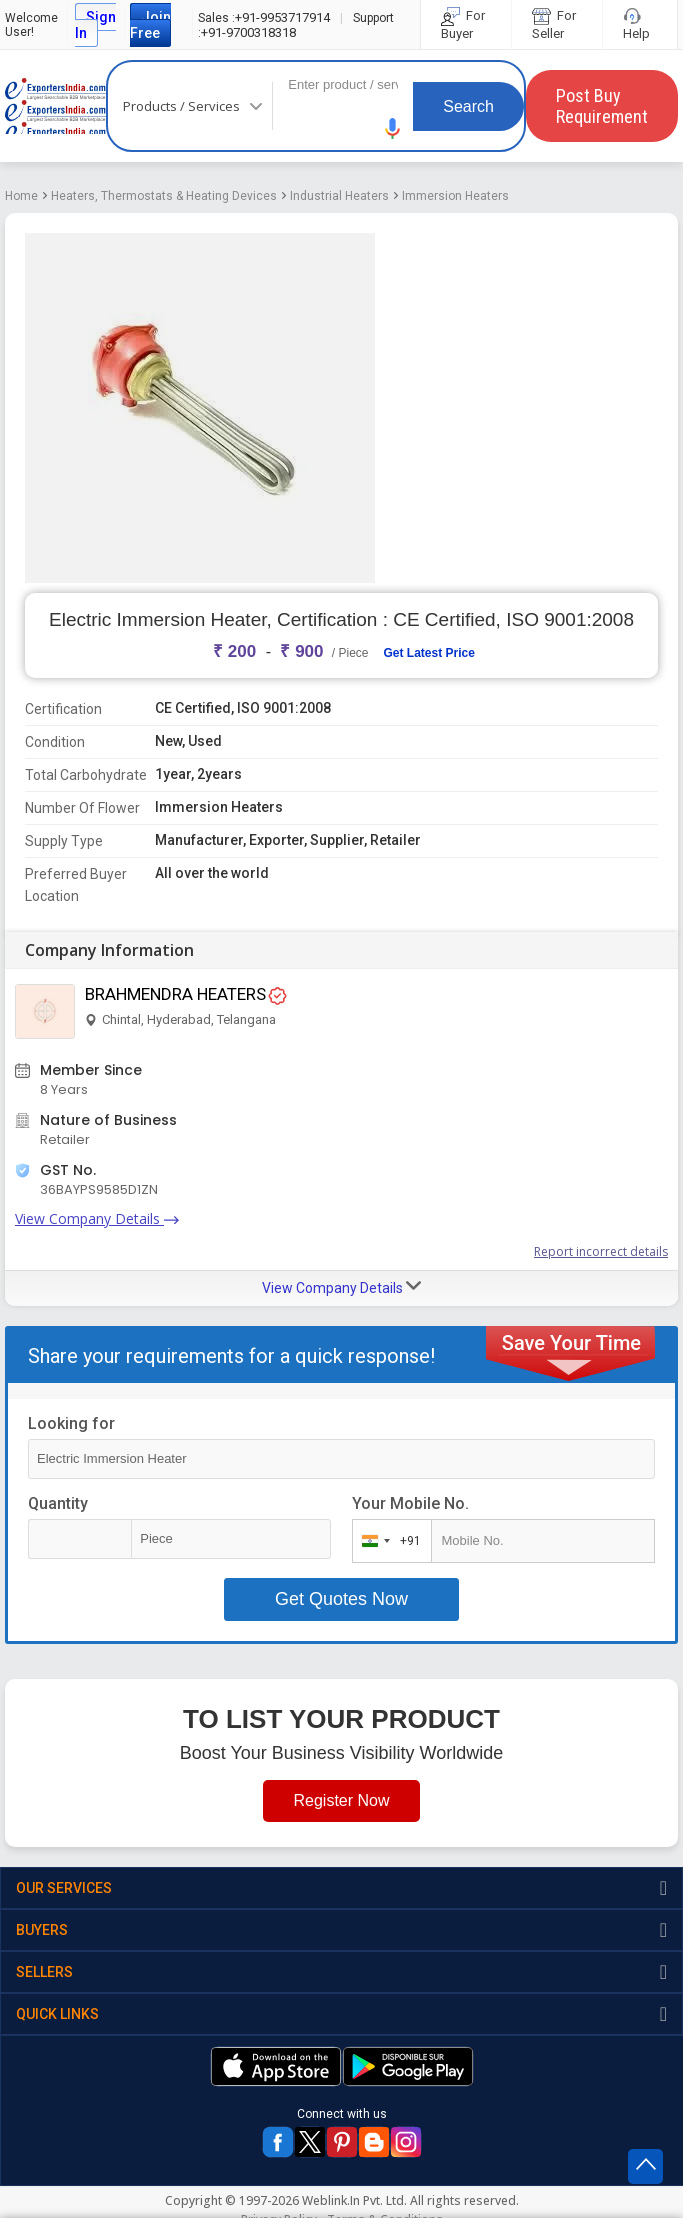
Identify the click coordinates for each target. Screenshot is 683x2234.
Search (468, 106)
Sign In (95, 25)
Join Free (150, 25)
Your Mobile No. (410, 1503)
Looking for (71, 1423)
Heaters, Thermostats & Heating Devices (164, 196)
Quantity (58, 1503)
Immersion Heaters (455, 196)
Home (21, 196)
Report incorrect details (601, 1251)
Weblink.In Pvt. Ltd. (354, 2200)
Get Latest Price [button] (429, 653)
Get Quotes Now (341, 1599)
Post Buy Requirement (602, 106)
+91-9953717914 (264, 17)
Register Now (341, 1800)
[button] (393, 128)
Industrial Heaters (339, 196)
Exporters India (55, 106)
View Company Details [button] (341, 1287)
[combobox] (387, 1541)
